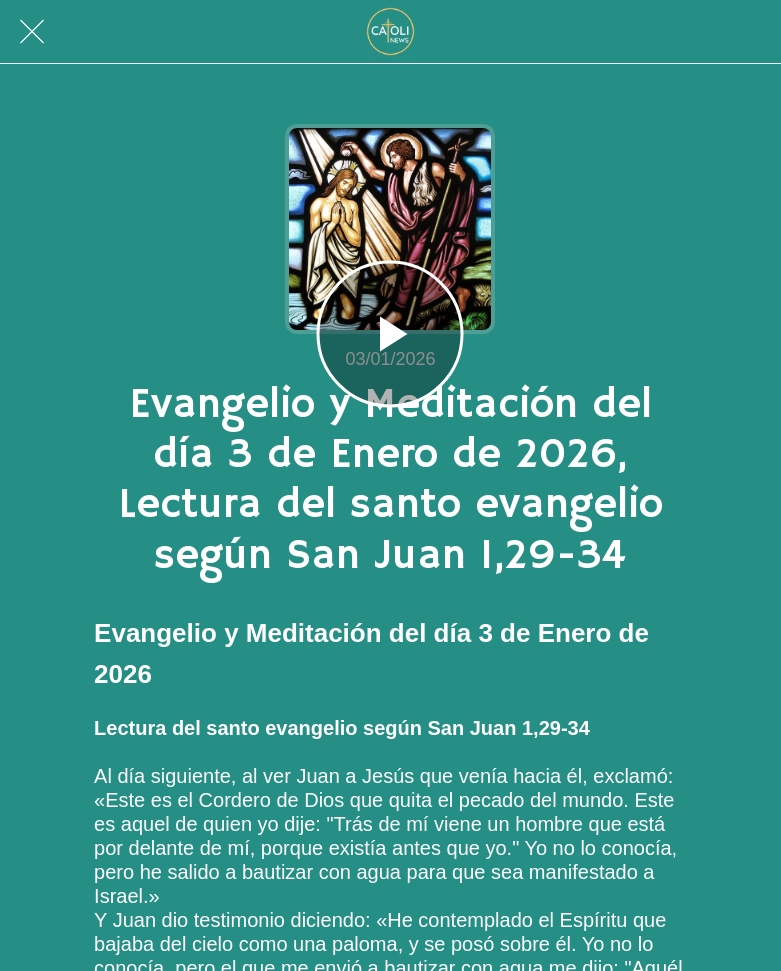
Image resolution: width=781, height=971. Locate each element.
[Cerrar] (32, 32)
